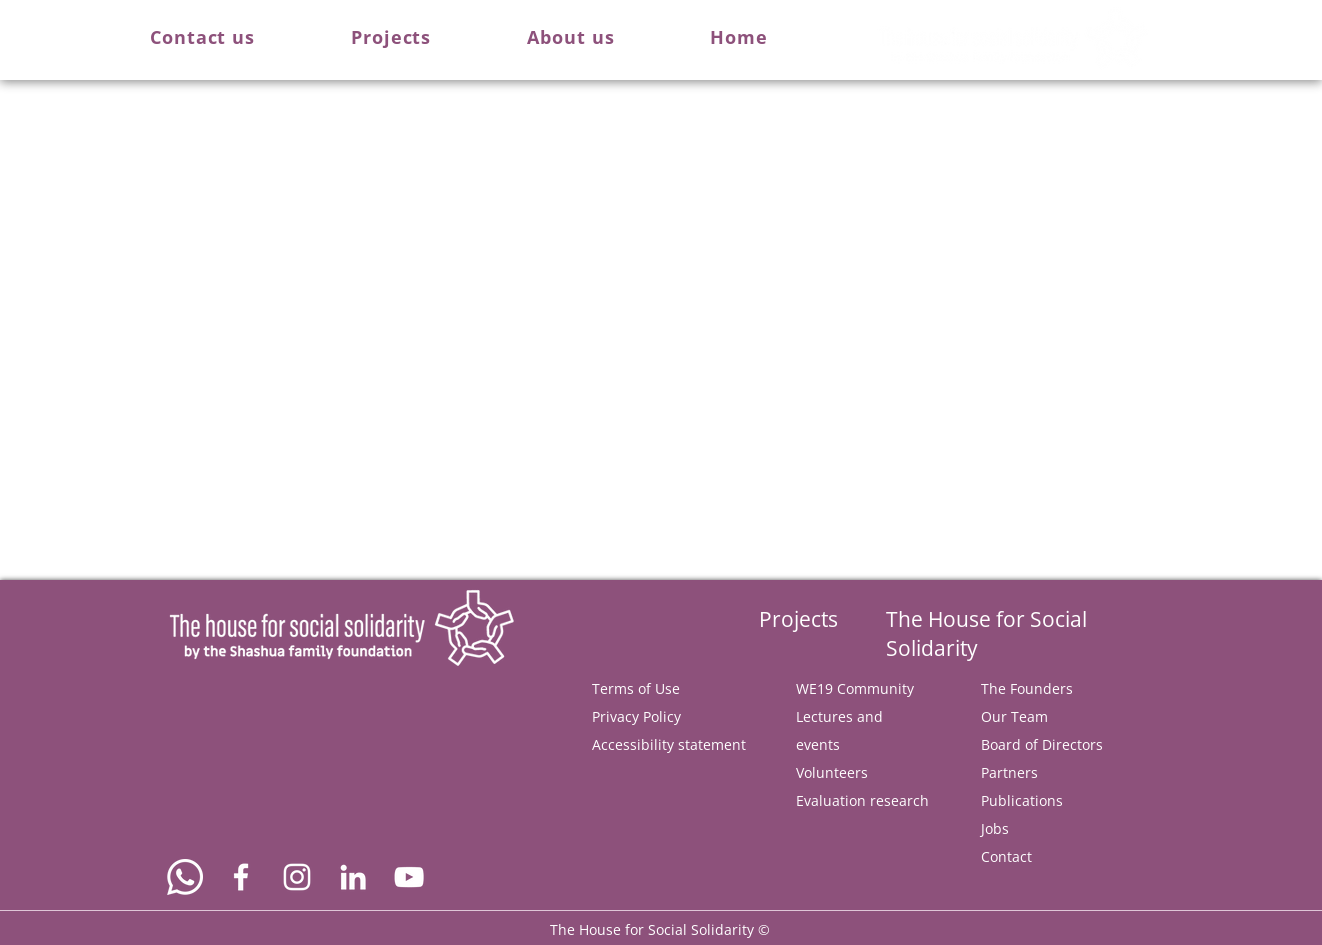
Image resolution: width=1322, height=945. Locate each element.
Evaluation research (862, 800)
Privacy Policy (636, 716)
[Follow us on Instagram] (297, 877)
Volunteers (832, 772)
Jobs (995, 828)
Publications (1022, 800)
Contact (1006, 856)
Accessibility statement (669, 744)
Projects (798, 619)
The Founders (1027, 688)
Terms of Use (636, 688)
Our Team (1014, 716)
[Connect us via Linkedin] (353, 877)
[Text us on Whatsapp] (185, 877)
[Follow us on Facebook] (241, 877)
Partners (1009, 772)
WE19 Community (855, 688)
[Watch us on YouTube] (409, 877)
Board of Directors (1042, 744)
